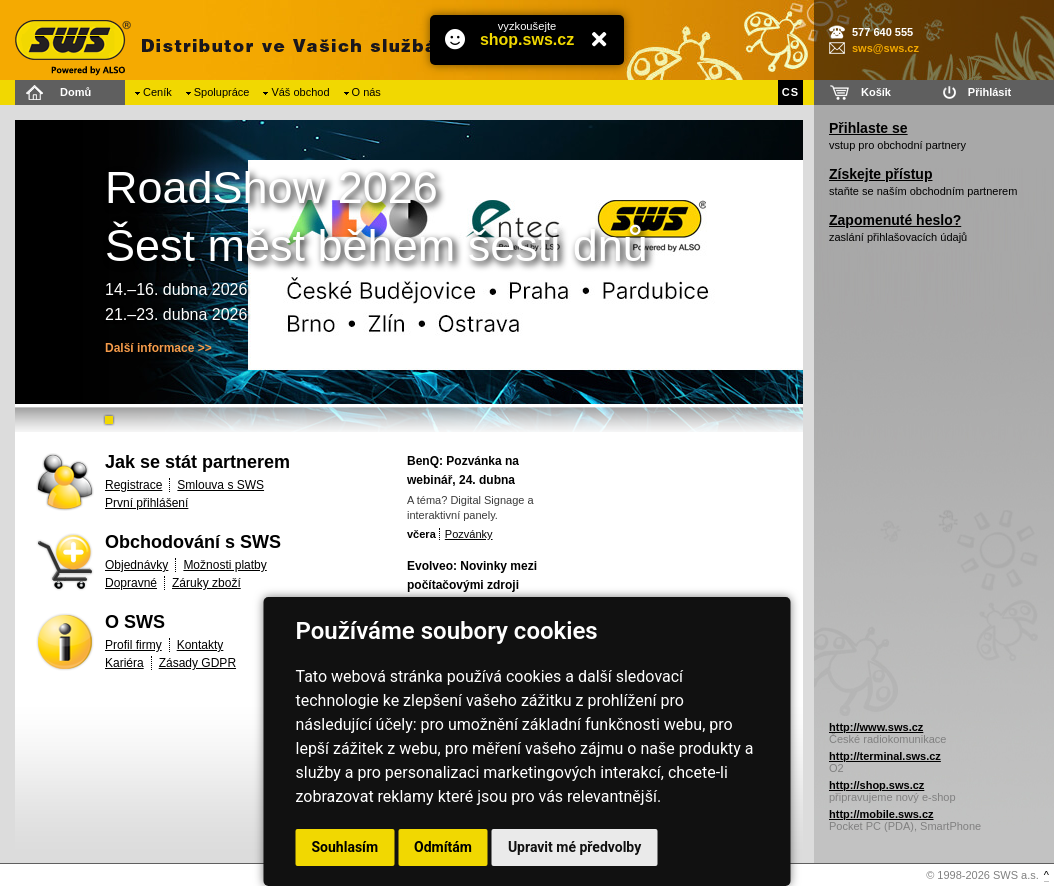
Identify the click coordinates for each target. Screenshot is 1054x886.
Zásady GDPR (197, 663)
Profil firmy (133, 645)
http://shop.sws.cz (876, 785)
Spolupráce (222, 92)
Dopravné (131, 583)
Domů (75, 92)
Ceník (157, 92)
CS (790, 92)
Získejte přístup (880, 174)
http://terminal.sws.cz (885, 756)
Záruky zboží (206, 583)
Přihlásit (989, 92)
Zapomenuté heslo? (895, 220)
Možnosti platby (224, 565)
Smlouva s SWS (220, 485)
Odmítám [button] (443, 847)
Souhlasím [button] (345, 847)
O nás (366, 92)
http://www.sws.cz (876, 727)
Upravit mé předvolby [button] (574, 847)
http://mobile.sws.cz (881, 814)
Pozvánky (469, 534)
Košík (876, 92)
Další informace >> (158, 348)
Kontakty (200, 645)
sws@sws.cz (885, 48)
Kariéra (124, 663)
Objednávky (136, 565)
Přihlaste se (868, 128)
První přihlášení (146, 503)
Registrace (133, 485)
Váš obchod (300, 92)
